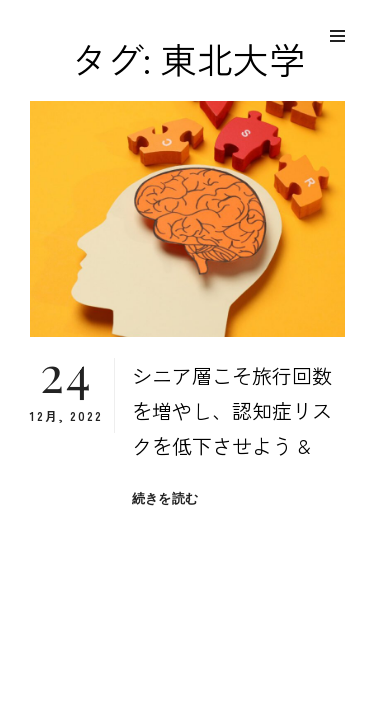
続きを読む (165, 498)
